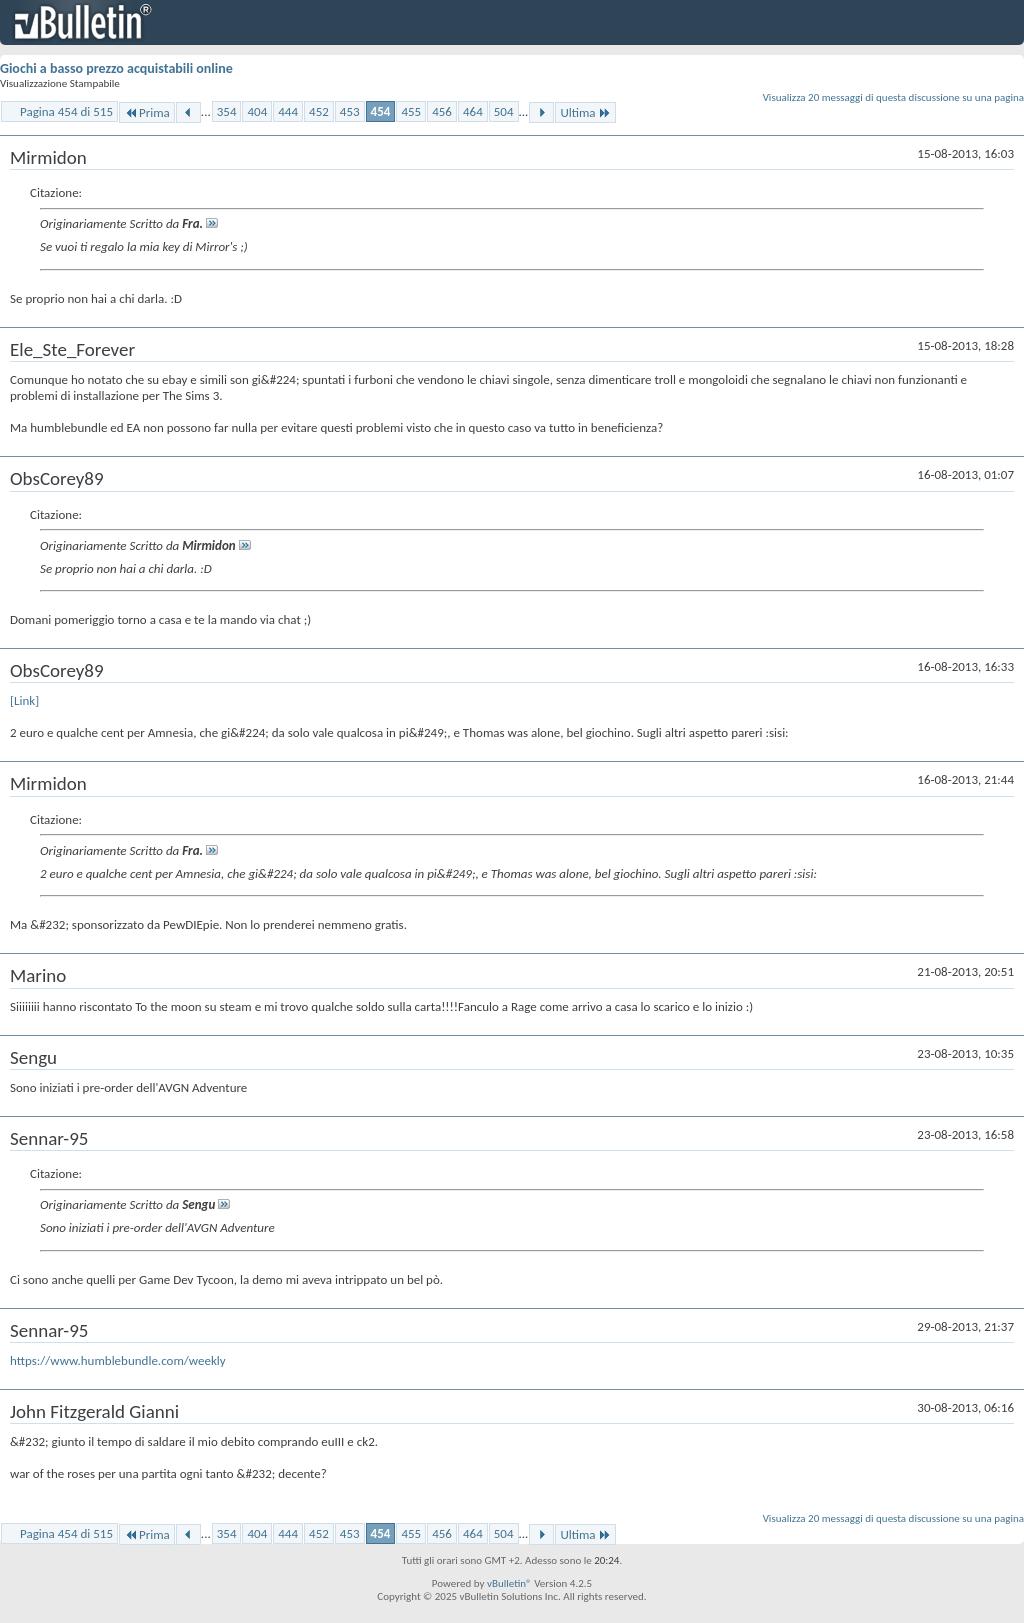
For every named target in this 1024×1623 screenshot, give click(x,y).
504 (504, 111)
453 (350, 111)
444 (288, 111)
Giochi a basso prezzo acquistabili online (116, 68)
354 (227, 111)
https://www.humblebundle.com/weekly (118, 1360)
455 (411, 111)
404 (257, 111)
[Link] (24, 700)
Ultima (585, 112)
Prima (147, 112)
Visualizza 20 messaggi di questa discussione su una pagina (893, 97)
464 (473, 111)
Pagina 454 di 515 (66, 111)
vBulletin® (509, 1583)
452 (319, 111)
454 (381, 111)
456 (442, 111)
